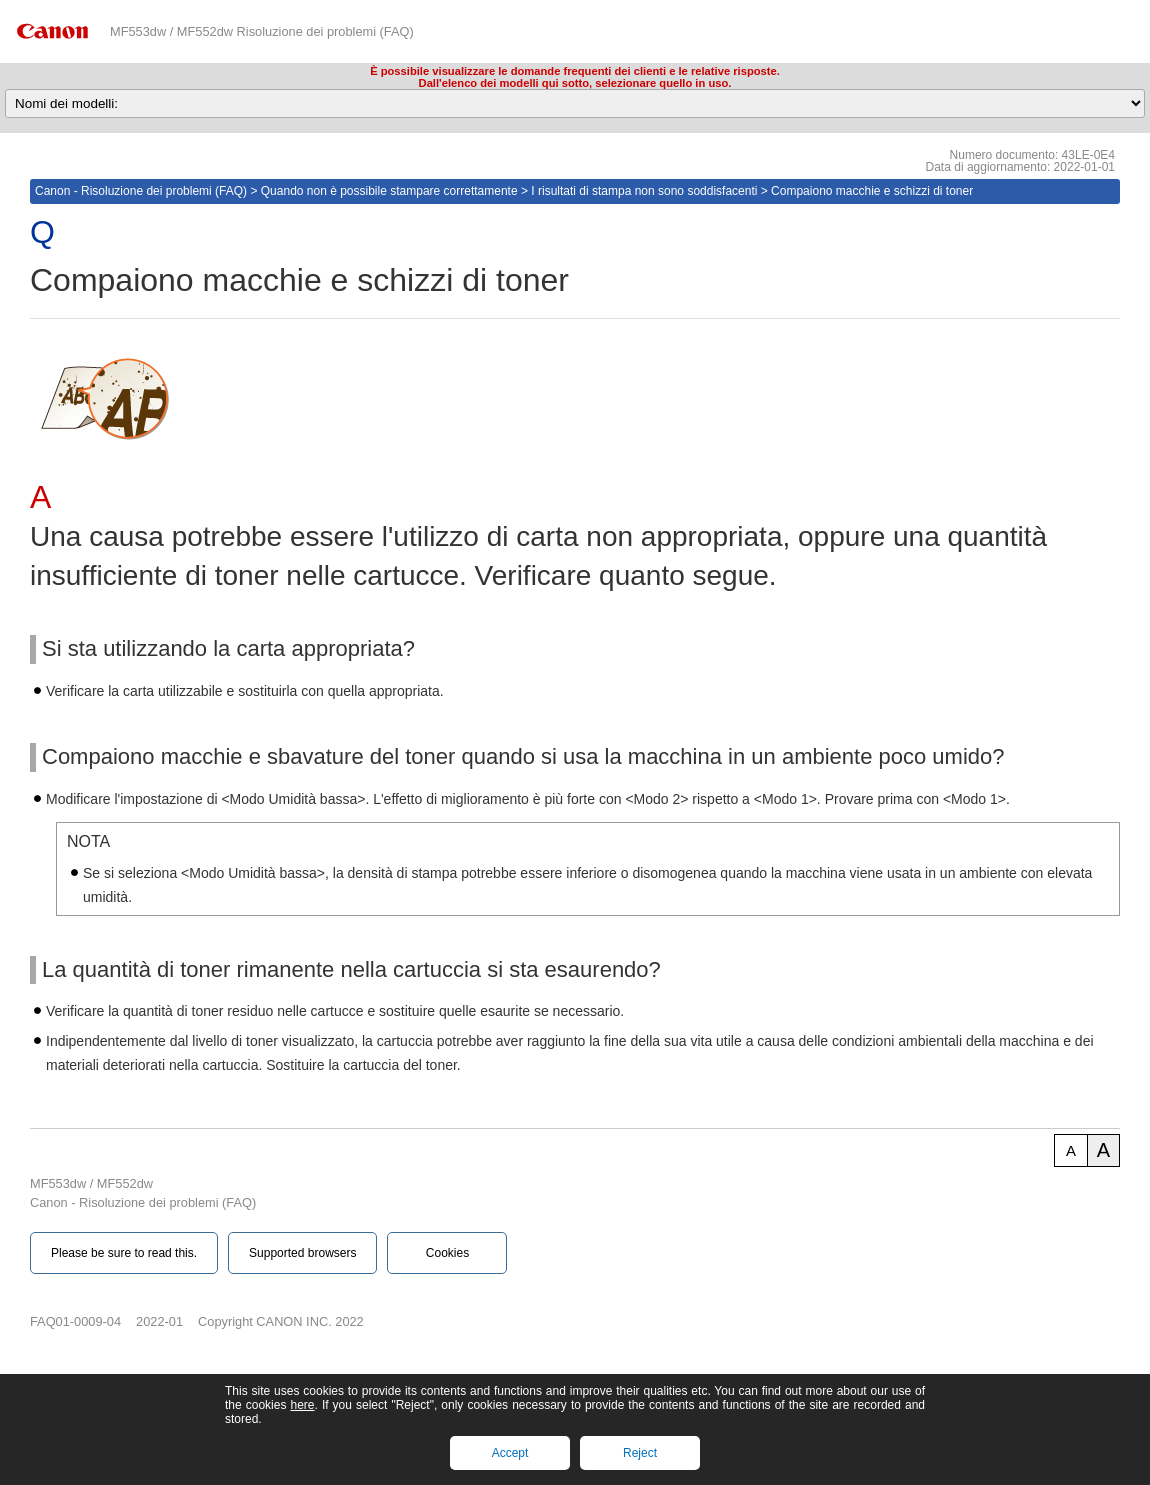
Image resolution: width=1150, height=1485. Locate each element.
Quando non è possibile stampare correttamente (389, 191)
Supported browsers (302, 1253)
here (302, 1405)
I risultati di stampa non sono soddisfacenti (644, 191)
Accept (510, 1453)
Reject (640, 1453)
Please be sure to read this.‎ (124, 1253)
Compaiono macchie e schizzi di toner (872, 191)
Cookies (447, 1253)
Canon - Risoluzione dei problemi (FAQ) (141, 191)
